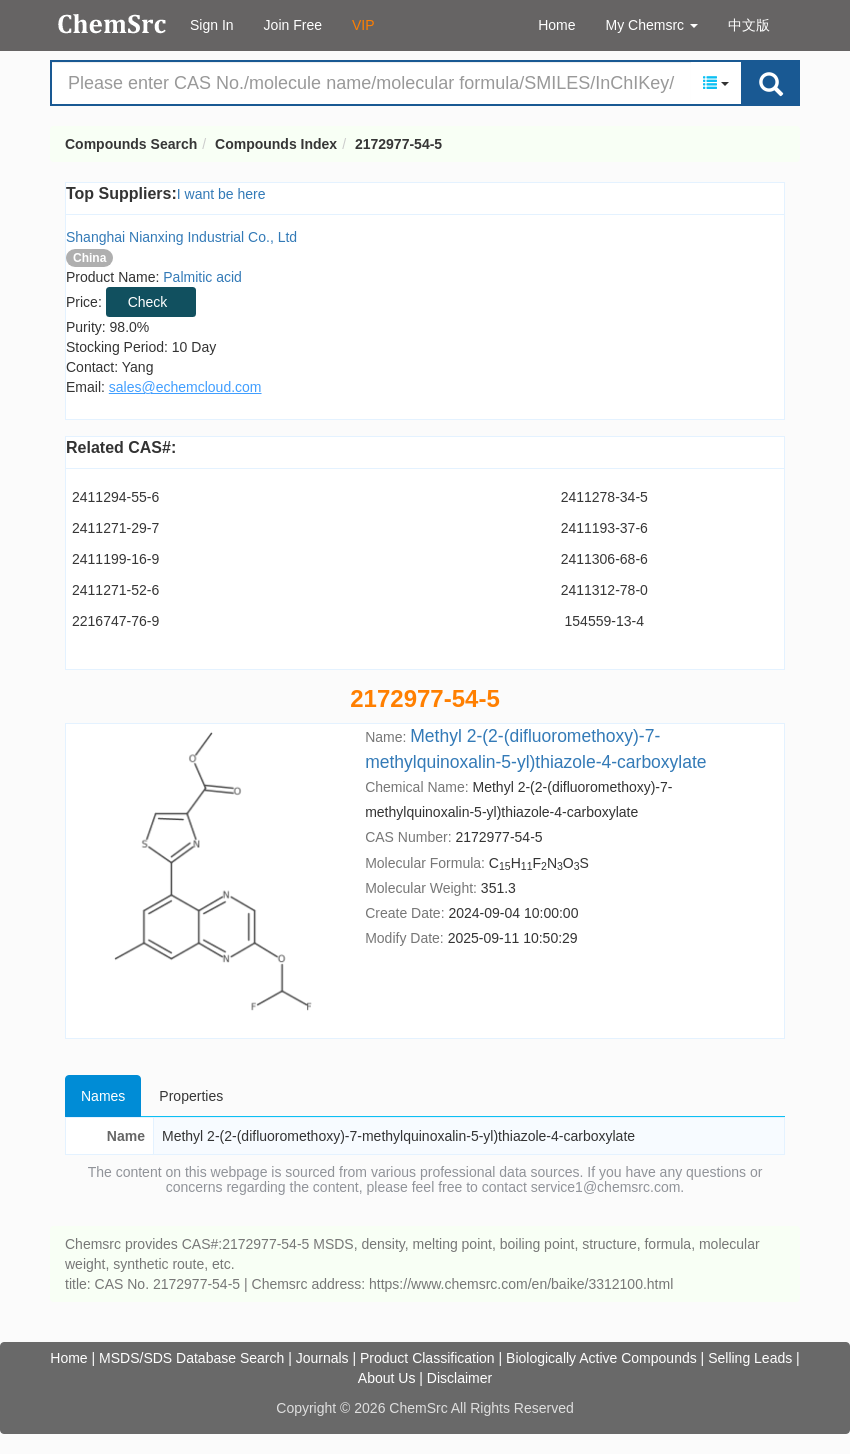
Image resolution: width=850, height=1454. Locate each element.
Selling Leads (750, 1358)
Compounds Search (112, 24)
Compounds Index (276, 144)
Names (103, 1096)
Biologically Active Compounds (601, 1358)
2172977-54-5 (398, 144)
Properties (191, 1096)
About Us (387, 1378)
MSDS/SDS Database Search (191, 1358)
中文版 (749, 25)
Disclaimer (459, 1378)
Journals (322, 1358)
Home (556, 25)
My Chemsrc (652, 25)
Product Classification (427, 1358)
